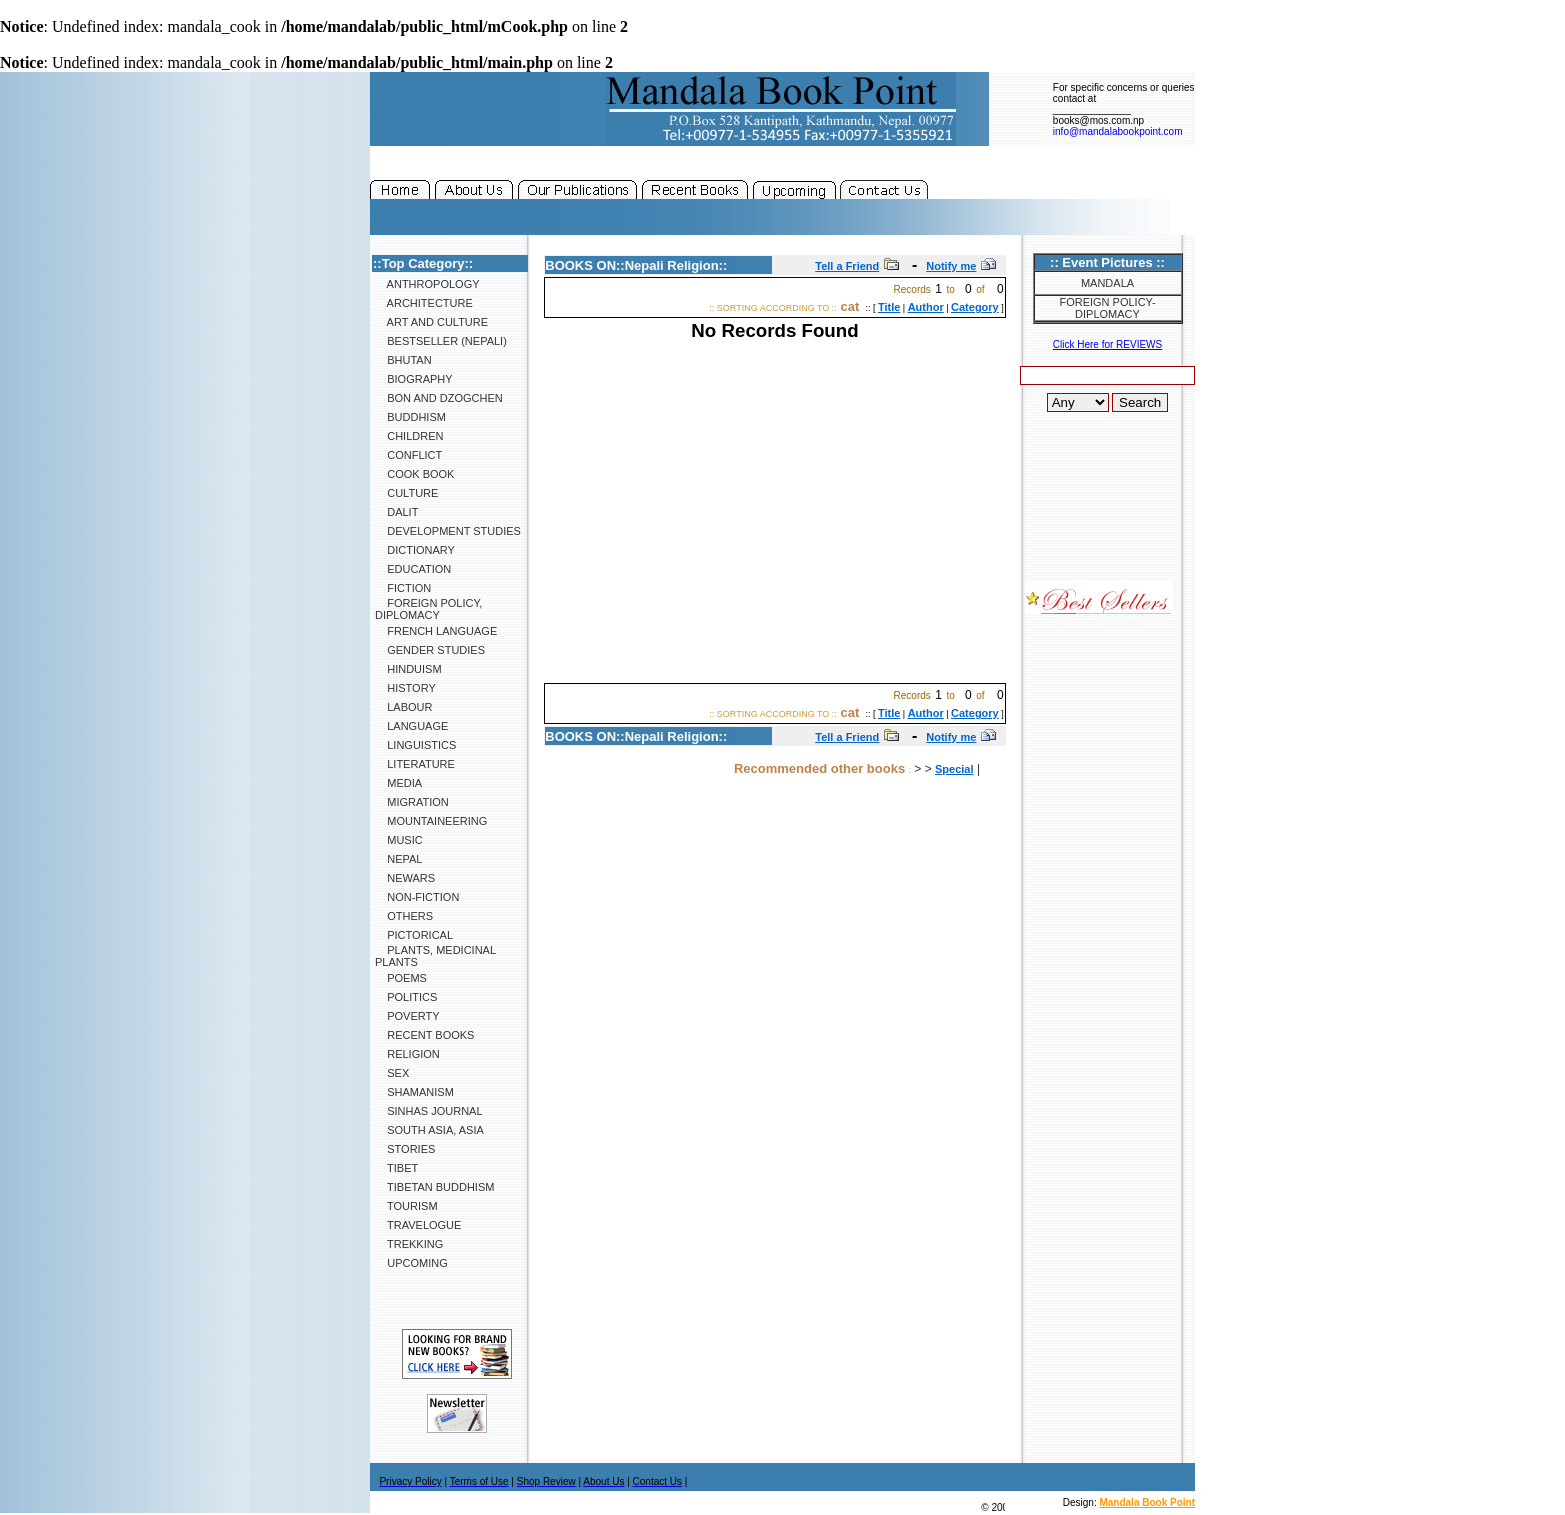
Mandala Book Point (1147, 1502)
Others (404, 916)
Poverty (407, 1016)
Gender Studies (430, 650)
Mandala (1107, 283)
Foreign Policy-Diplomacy (1107, 308)
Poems (401, 978)
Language (411, 726)
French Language (436, 631)
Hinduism (408, 669)
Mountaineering (431, 821)
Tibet (396, 1168)
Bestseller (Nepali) (441, 341)
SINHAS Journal (429, 1111)
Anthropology (427, 284)
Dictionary (415, 550)
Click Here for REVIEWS (1107, 344)
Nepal (398, 859)
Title (889, 307)
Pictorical (414, 935)
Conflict (408, 455)
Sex (392, 1073)
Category (975, 307)
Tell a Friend (847, 266)
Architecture (424, 303)
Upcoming (411, 1263)
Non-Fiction (417, 897)
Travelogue (418, 1225)
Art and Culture (431, 322)
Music (399, 840)
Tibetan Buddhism (434, 1187)
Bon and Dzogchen (439, 398)
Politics (406, 997)
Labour (403, 707)
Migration (412, 802)
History (405, 688)
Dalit (396, 512)
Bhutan (403, 360)
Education (413, 569)
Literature (415, 764)
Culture (406, 493)
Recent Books (424, 1035)
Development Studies (448, 531)
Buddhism (410, 417)
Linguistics (415, 745)
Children (409, 436)
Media (398, 783)
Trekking (409, 1244)
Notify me (951, 266)
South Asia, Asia (429, 1130)
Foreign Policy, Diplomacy (428, 609)
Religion (407, 1054)
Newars (405, 878)
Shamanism (414, 1092)
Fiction (403, 588)
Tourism (406, 1206)
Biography (414, 379)
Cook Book (414, 474)
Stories (405, 1149)
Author (926, 307)
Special (954, 769)
